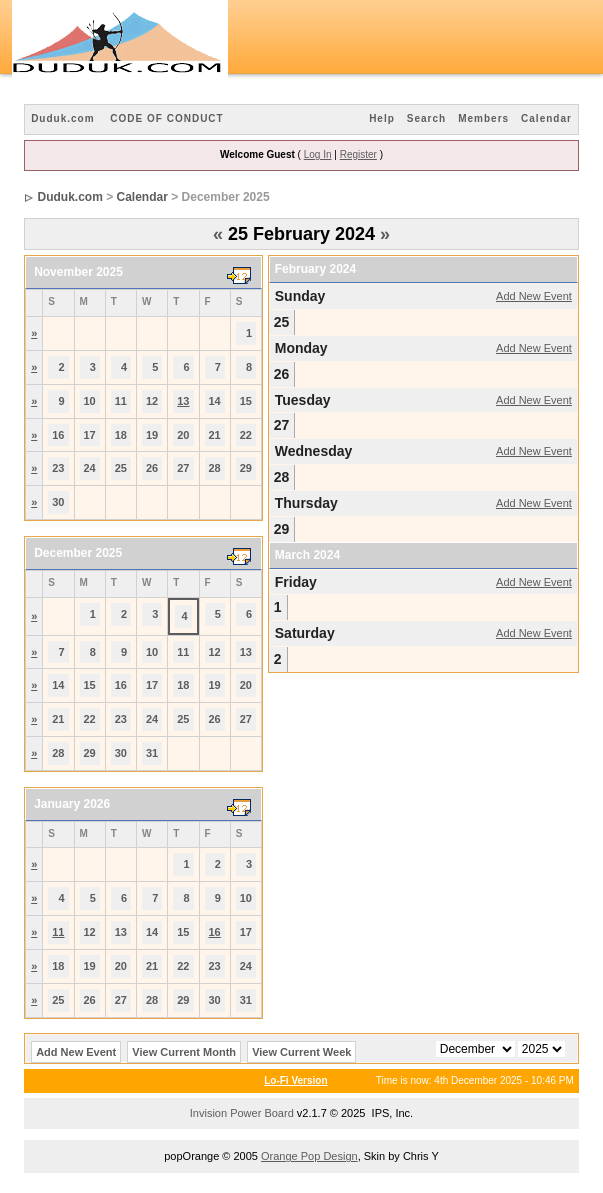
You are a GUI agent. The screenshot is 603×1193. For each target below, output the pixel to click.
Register (358, 154)
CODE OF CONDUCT (166, 118)
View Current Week (301, 1052)
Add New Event (534, 296)
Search (426, 118)
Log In (318, 154)
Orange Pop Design (309, 1156)
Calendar (546, 118)
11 (58, 932)
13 (183, 401)
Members (483, 118)
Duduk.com (62, 118)
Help (382, 118)
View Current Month (184, 1052)
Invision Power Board (242, 1113)
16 (215, 932)
